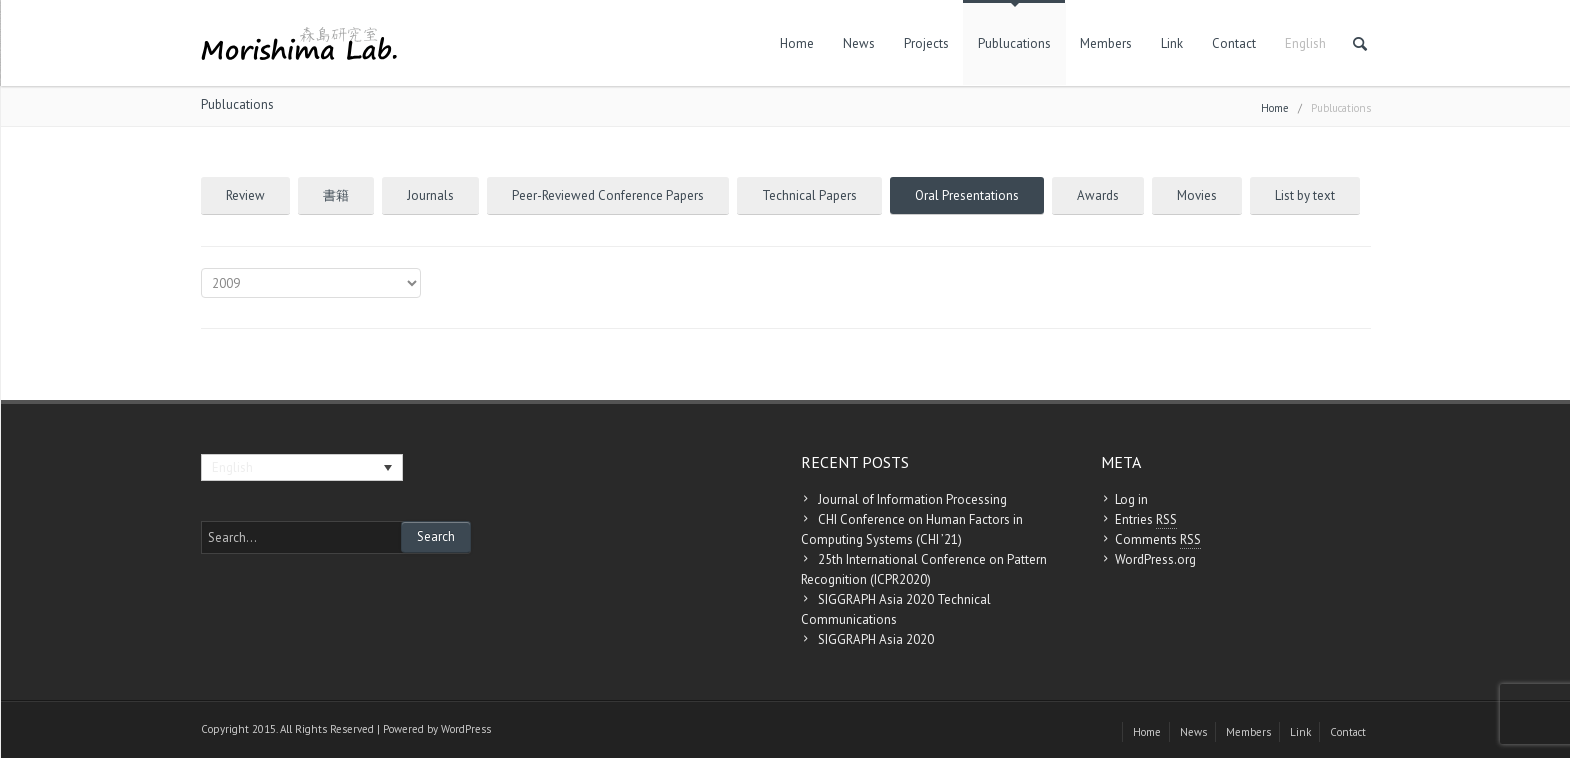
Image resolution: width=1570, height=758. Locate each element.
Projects (926, 43)
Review (245, 195)
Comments (1158, 540)
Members (1106, 43)
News (859, 43)
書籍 (336, 195)
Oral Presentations (967, 195)
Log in (1131, 499)
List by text (1305, 195)
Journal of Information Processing (912, 499)
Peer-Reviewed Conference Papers (608, 195)
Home (797, 43)
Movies (1197, 195)
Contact (1234, 43)
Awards (1098, 195)
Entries (1146, 520)
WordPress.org (1155, 559)
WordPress (466, 729)
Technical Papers (809, 195)
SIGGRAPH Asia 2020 (876, 639)
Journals (430, 195)
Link (1172, 43)
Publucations (1014, 43)
